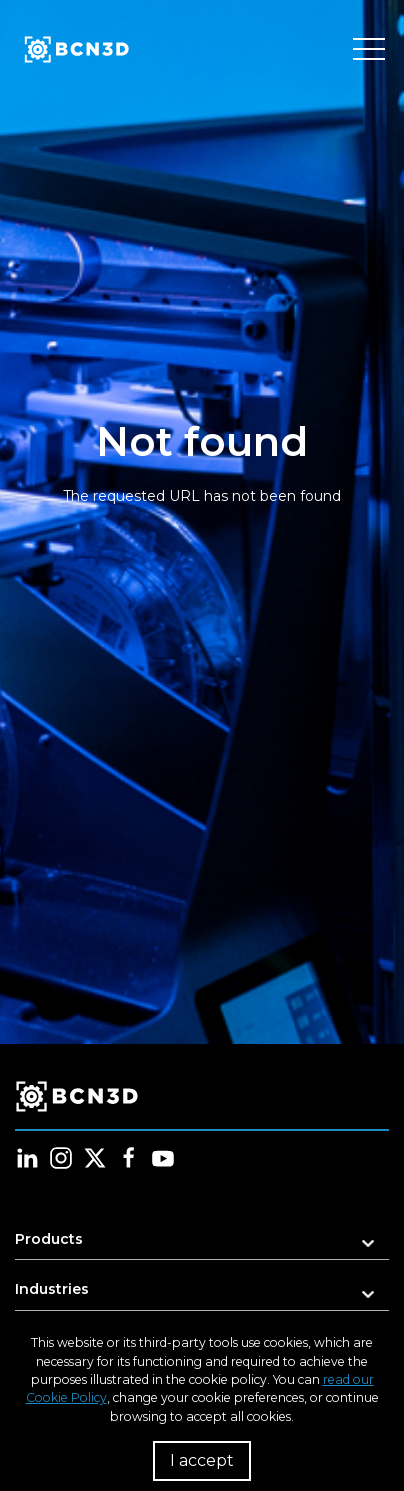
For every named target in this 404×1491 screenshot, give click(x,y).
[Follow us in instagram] (61, 1158)
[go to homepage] (75, 50)
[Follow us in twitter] (95, 1158)
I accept (202, 1460)
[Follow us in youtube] (163, 1158)
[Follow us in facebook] (129, 1158)
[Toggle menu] (369, 50)
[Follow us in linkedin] (27, 1158)
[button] (202, 1245)
